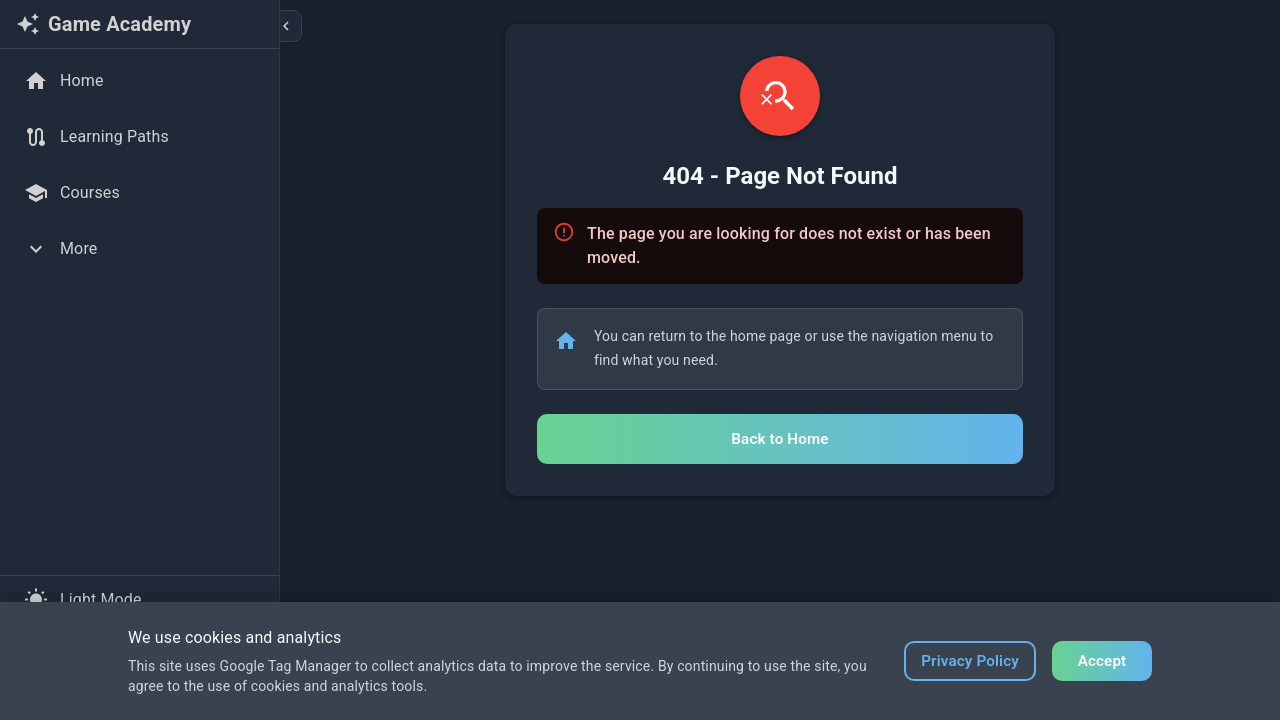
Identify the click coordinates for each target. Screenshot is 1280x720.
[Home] (139, 81)
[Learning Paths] (139, 137)
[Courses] (139, 193)
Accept (1102, 661)
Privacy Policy (970, 661)
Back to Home (779, 439)
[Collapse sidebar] (286, 26)
